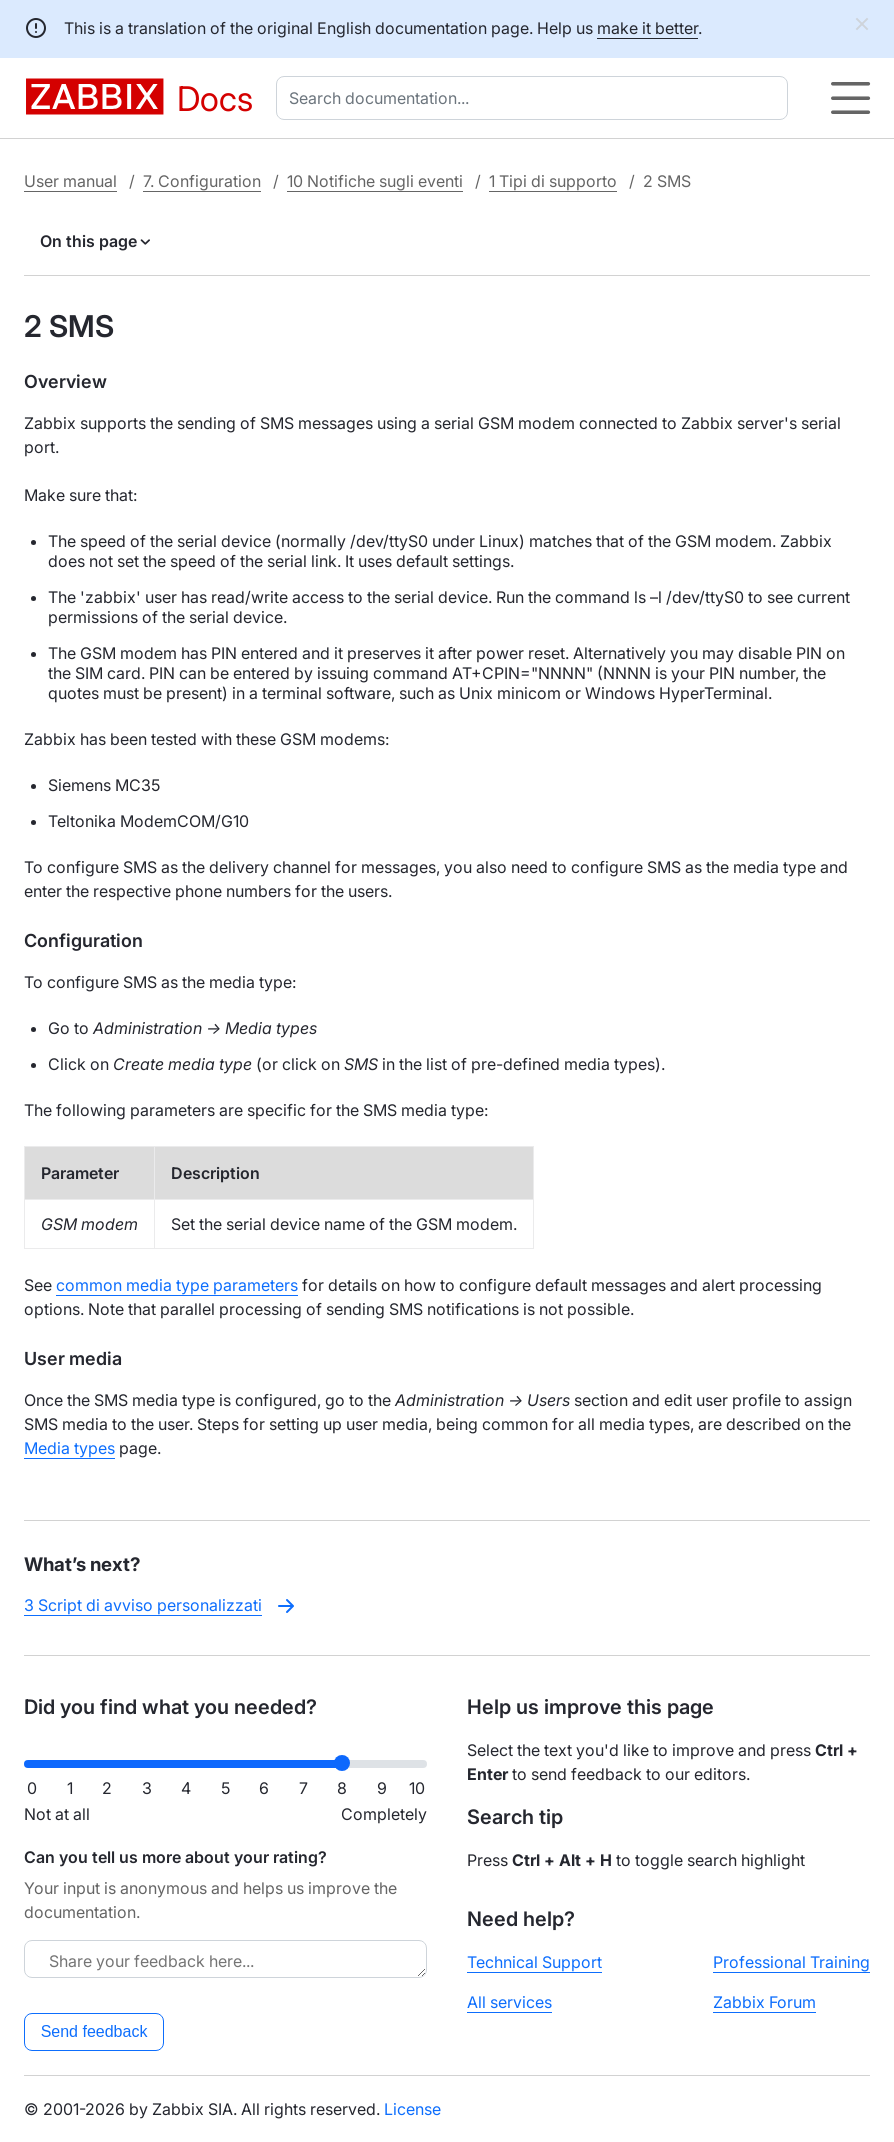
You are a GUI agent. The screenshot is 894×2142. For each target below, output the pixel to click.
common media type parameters (177, 1285)
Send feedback (94, 2031)
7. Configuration (202, 181)
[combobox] (536, 98)
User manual (70, 181)
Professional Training (791, 1962)
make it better (647, 28)
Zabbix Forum (764, 2002)
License (412, 2109)
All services (509, 2002)
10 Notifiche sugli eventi (375, 181)
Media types (69, 1448)
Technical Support (534, 1962)
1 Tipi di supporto (553, 181)
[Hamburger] (850, 98)
